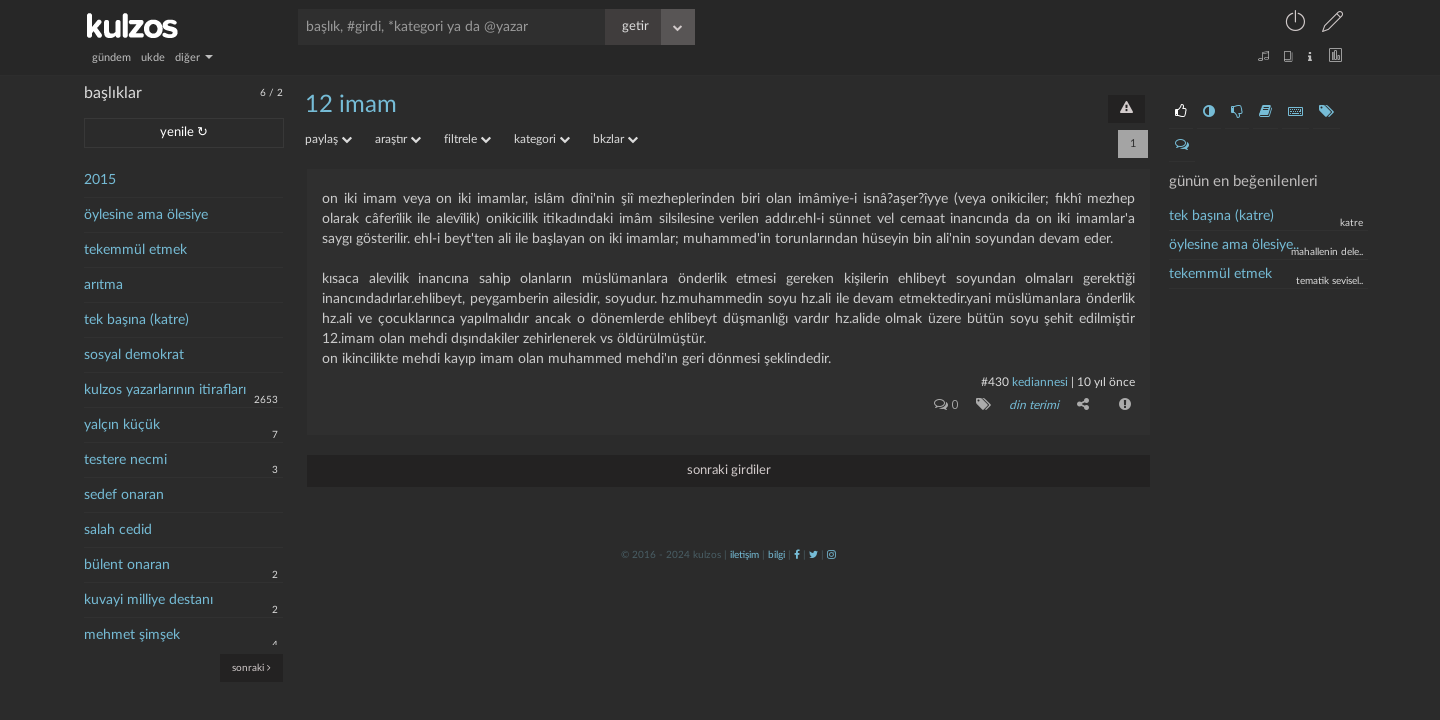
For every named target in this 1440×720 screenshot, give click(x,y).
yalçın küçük (122, 425)
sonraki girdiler (729, 470)
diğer (194, 57)
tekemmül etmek (135, 250)
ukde (153, 57)
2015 (100, 180)
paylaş (328, 139)
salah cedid (118, 530)
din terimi (1034, 405)
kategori (542, 139)
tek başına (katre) (136, 320)
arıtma (103, 285)
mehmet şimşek (132, 635)
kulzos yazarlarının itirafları (165, 390)
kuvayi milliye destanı (148, 600)
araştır (398, 139)
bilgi (776, 555)
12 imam (351, 105)
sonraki (251, 667)
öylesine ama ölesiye (146, 215)
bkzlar (615, 139)
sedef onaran (124, 495)
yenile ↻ (184, 132)
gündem (111, 57)
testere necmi (125, 460)
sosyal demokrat (134, 355)
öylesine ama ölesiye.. (1234, 245)
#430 (995, 382)
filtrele (467, 139)
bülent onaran (127, 565)
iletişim (744, 555)
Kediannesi (1040, 382)
